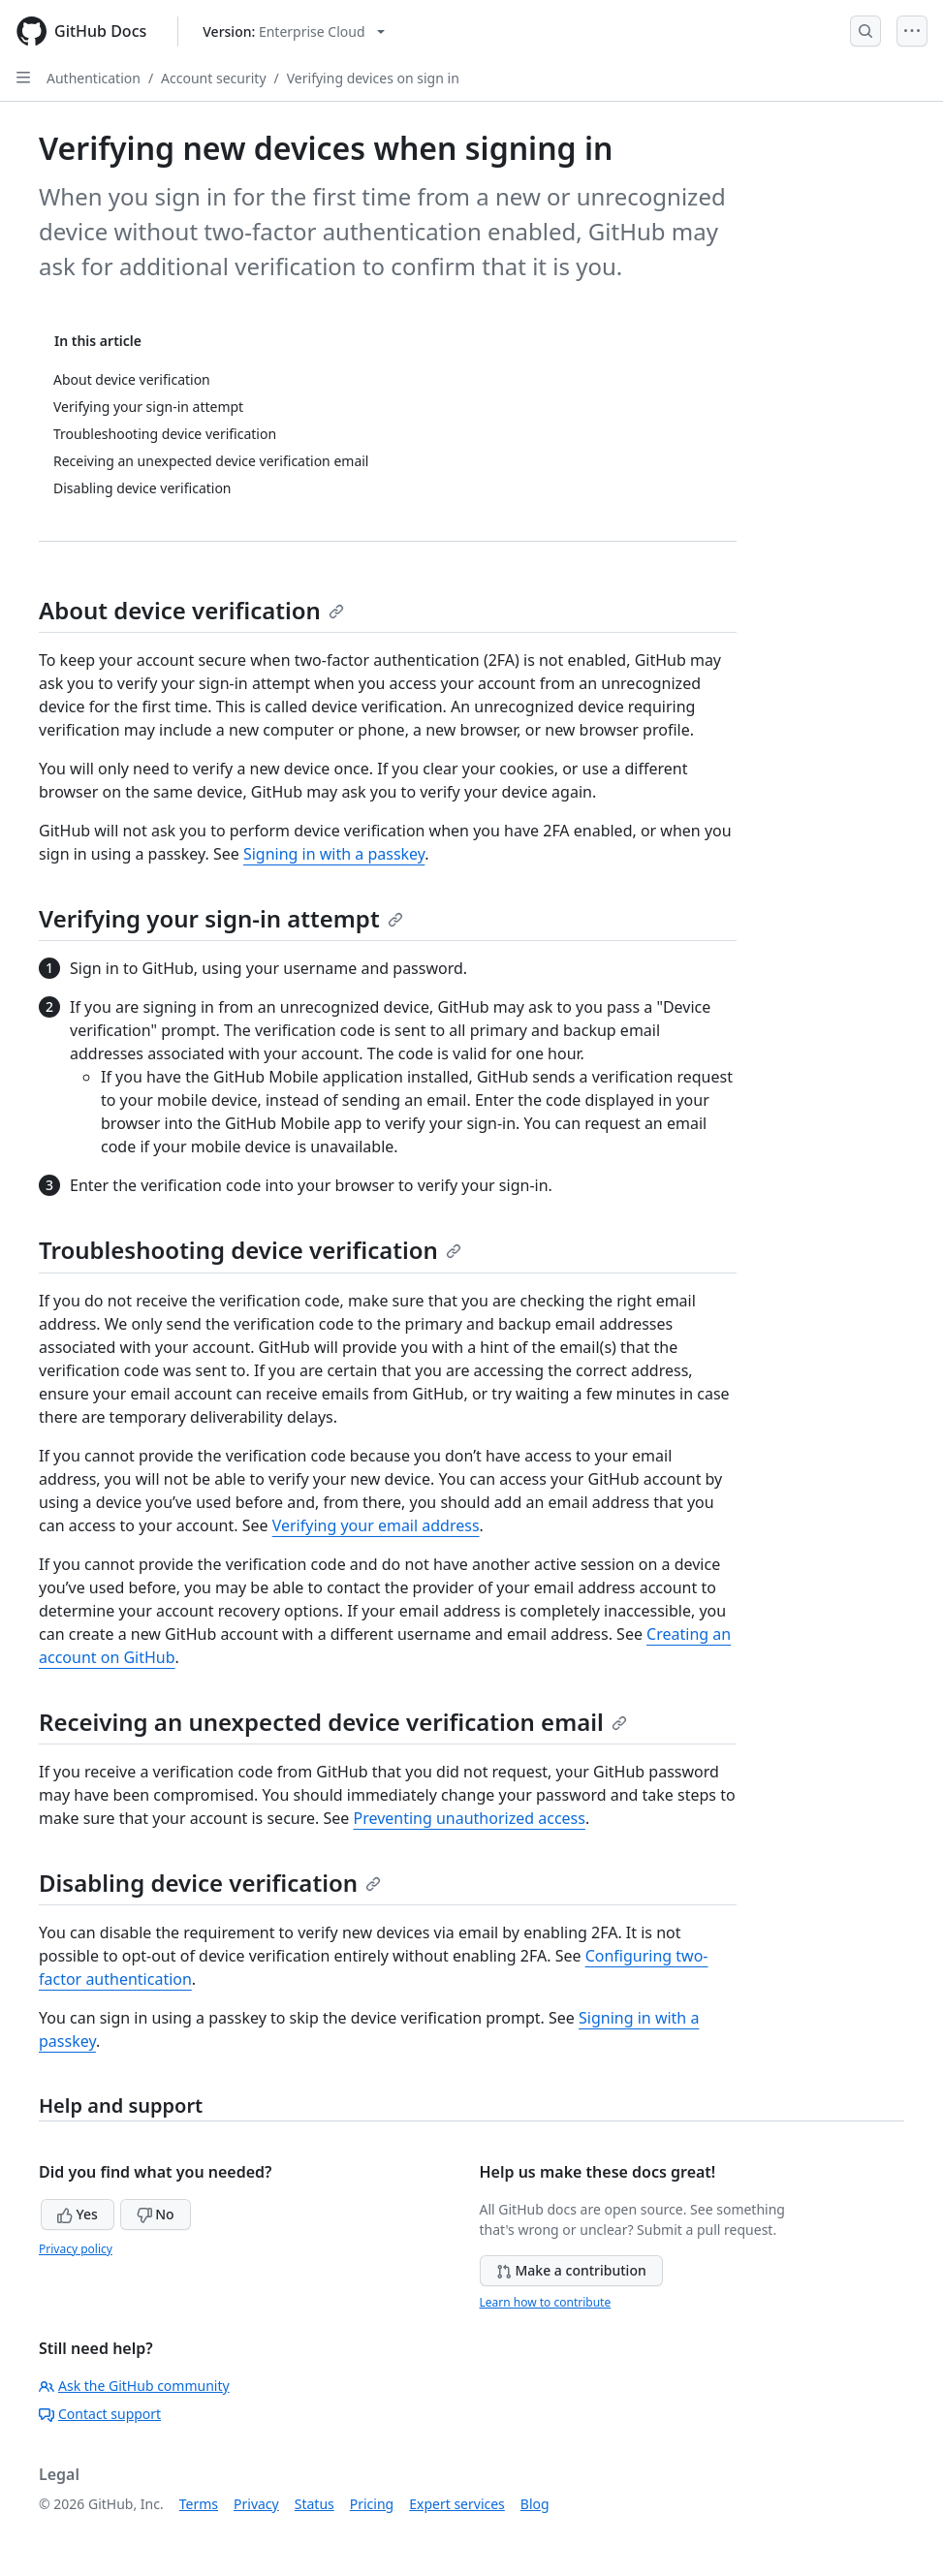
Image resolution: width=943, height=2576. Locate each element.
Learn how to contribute (546, 2302)
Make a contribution (571, 2270)
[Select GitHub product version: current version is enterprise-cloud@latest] (293, 31)
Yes (77, 2214)
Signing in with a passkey (333, 853)
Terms (198, 2504)
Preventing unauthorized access (468, 1818)
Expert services (457, 2504)
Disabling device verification (210, 1883)
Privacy (256, 2504)
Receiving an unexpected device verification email (333, 1722)
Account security (213, 78)
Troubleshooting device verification (250, 1250)
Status (314, 2504)
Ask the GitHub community (134, 2385)
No (155, 2214)
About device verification (191, 610)
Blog (535, 2504)
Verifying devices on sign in (373, 78)
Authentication (94, 78)
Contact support (100, 2413)
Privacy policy (75, 2249)
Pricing (371, 2504)
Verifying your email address (376, 1525)
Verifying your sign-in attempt (221, 918)
